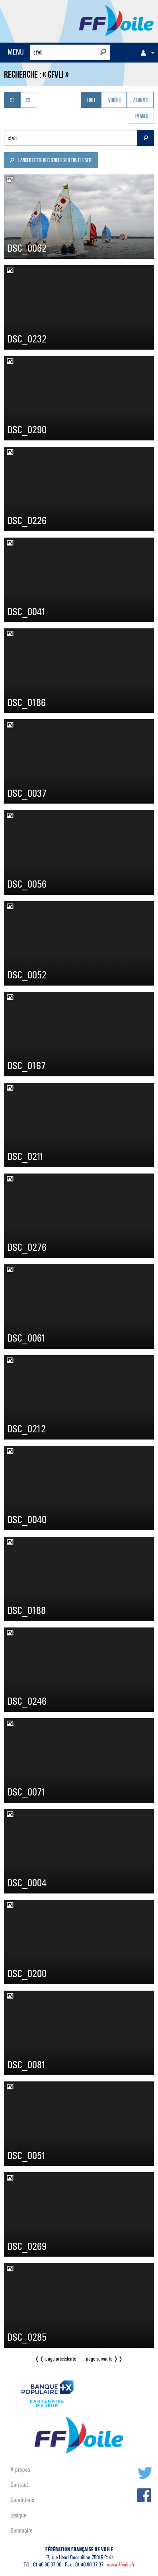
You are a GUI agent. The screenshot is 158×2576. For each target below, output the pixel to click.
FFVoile (116, 20)
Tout (91, 101)
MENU (16, 52)
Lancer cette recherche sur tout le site (51, 161)
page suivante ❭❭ (104, 2358)
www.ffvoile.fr (121, 2564)
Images (141, 116)
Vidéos (114, 101)
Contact (19, 2484)
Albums (140, 101)
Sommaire (21, 2530)
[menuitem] (146, 52)
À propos (20, 2469)
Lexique (18, 2515)
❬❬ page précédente (55, 2358)
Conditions (22, 2500)
